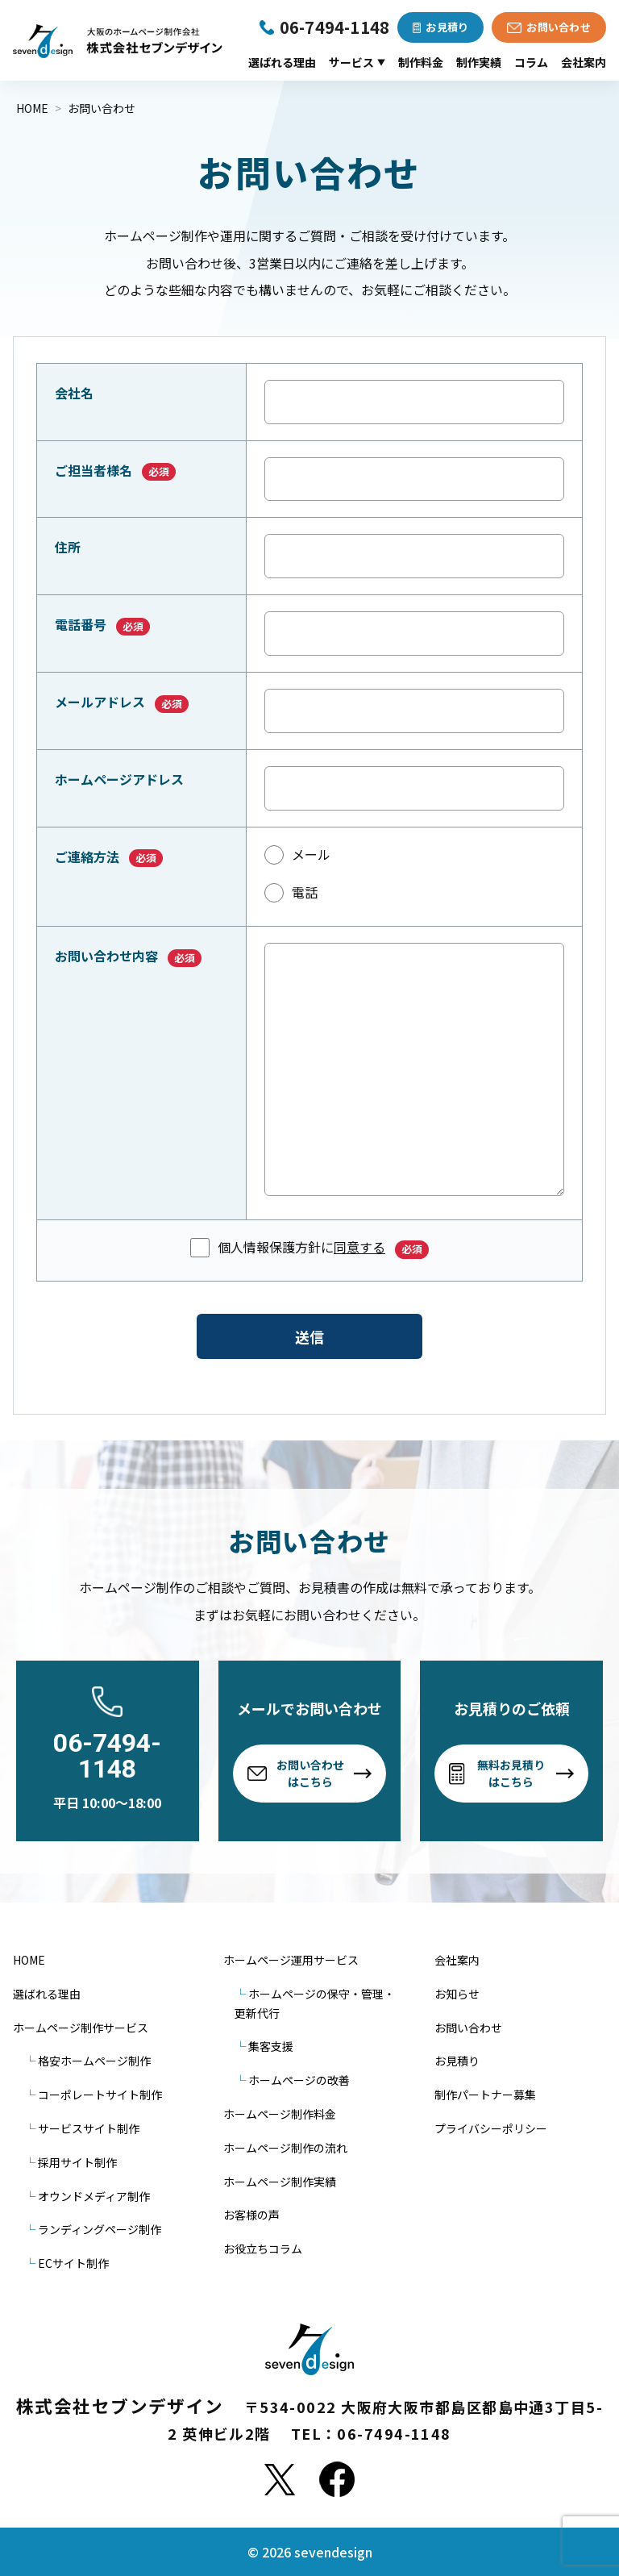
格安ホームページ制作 (94, 2061)
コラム (531, 62)
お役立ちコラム (262, 2248)
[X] (279, 2479)
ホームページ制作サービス (80, 2028)
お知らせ (457, 1994)
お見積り (457, 2061)
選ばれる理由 (282, 62)
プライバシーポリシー (490, 2128)
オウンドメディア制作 (94, 2196)
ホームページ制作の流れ (285, 2148)
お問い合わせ (468, 2028)
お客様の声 (251, 2215)
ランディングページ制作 (99, 2229)
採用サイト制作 (77, 2162)
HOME (29, 1960)
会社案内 (583, 62)
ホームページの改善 (299, 2080)
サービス (357, 62)
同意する (359, 1247)
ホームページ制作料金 (279, 2114)
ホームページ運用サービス (291, 1960)
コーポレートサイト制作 (100, 2094)
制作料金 (420, 62)
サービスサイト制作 (88, 2128)
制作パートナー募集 (485, 2094)
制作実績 (478, 62)
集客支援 (270, 2046)
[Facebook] (337, 2479)
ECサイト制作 (73, 2263)
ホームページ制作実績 (279, 2182)
